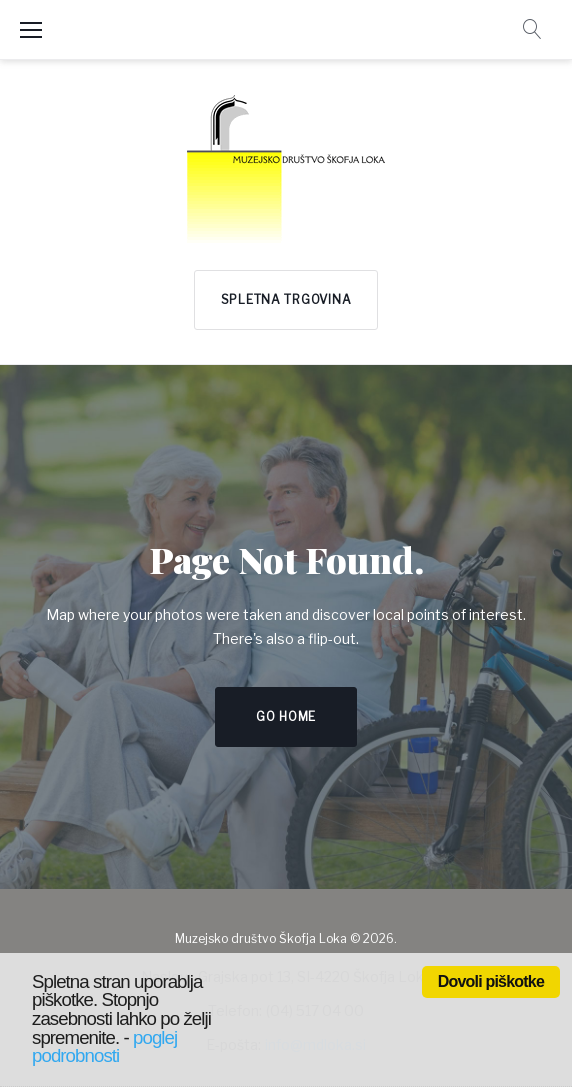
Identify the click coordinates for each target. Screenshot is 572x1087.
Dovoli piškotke (491, 981)
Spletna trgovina (286, 299)
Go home (286, 716)
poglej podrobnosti (104, 1047)
